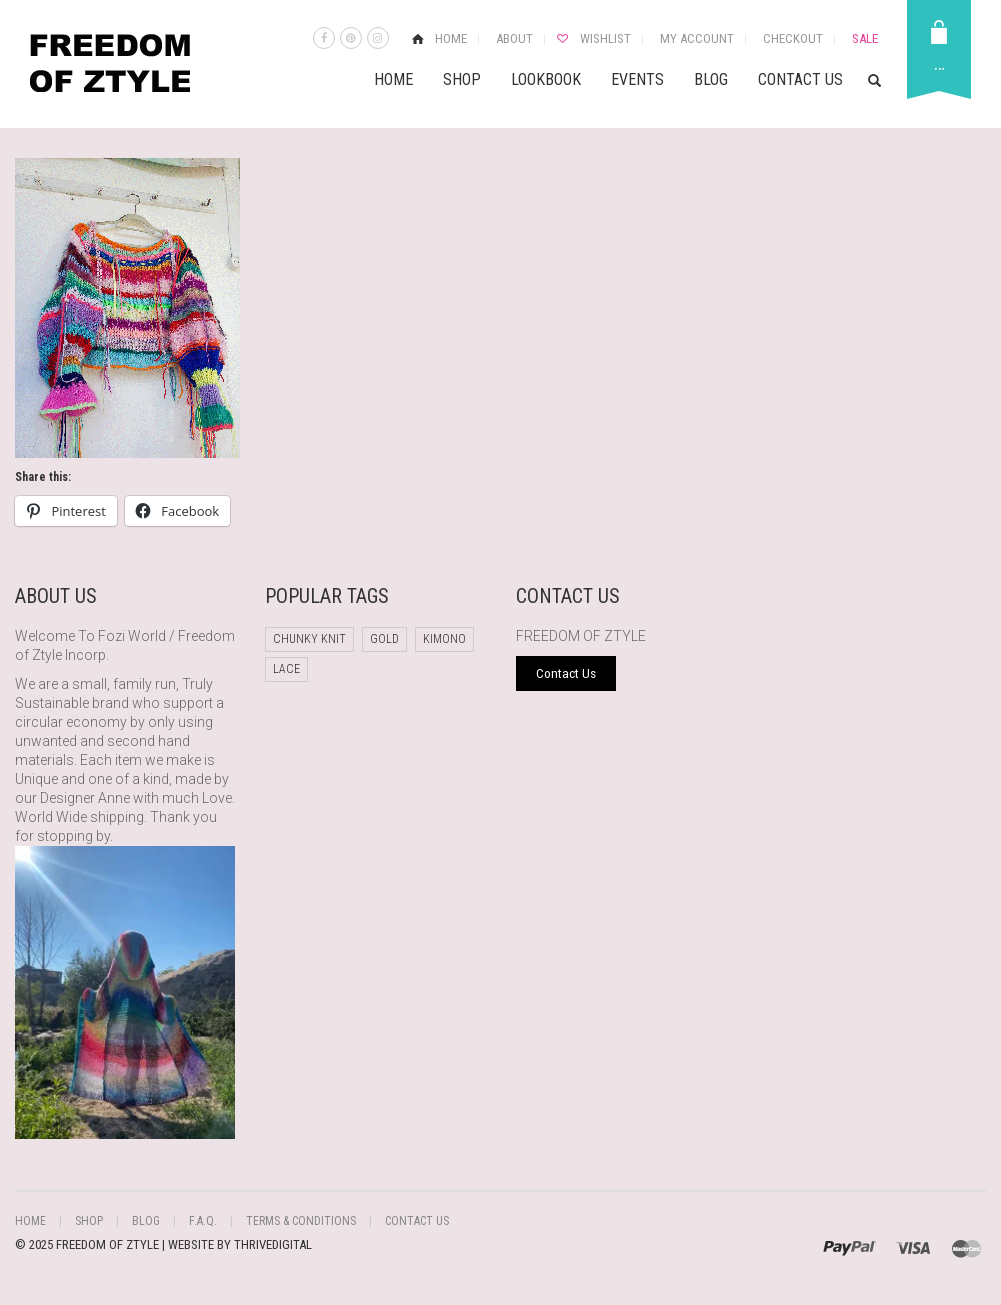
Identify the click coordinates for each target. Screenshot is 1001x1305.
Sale (865, 38)
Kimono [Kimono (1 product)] (444, 639)
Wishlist (605, 38)
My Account (697, 38)
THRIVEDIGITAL (273, 1244)
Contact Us (800, 79)
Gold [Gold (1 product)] (384, 639)
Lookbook (546, 79)
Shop (462, 79)
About (514, 38)
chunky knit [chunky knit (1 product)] (309, 639)
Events (637, 79)
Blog (711, 79)
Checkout (793, 38)
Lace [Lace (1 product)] (286, 669)
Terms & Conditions (301, 1221)
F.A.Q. (203, 1221)
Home (451, 38)
